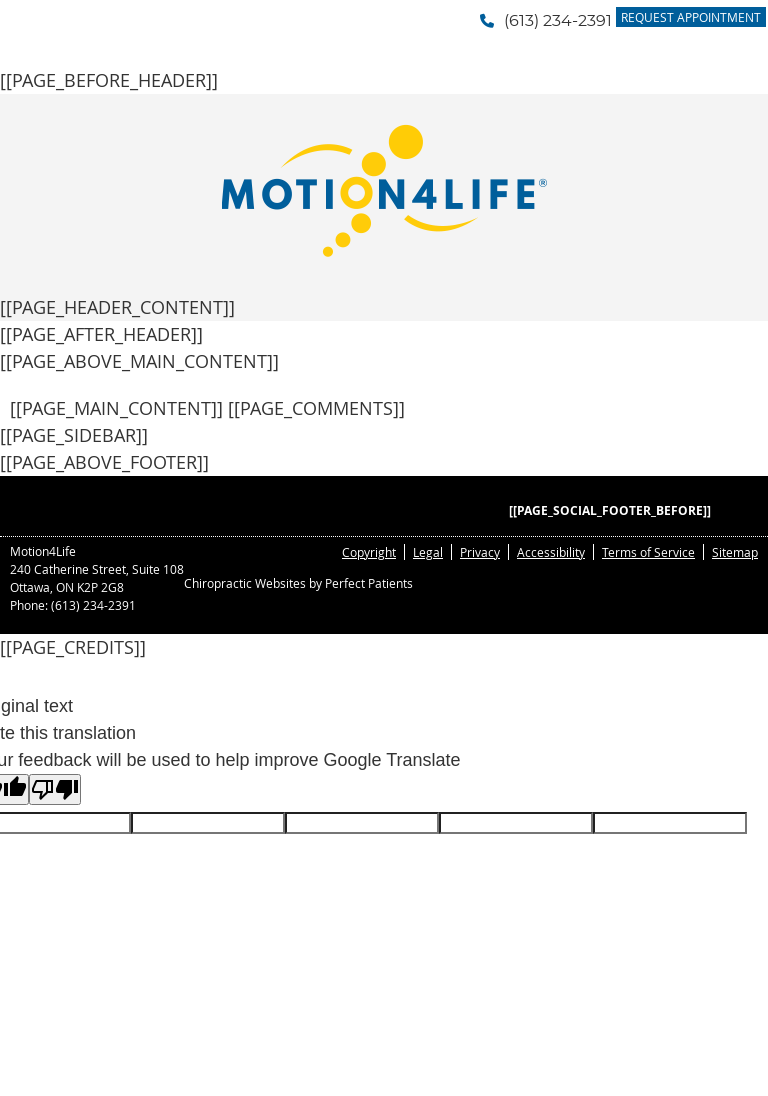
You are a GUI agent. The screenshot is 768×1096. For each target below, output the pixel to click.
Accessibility (551, 552)
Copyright (369, 552)
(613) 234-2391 (558, 21)
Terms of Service (648, 552)
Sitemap (735, 552)
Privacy (480, 552)
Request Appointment (691, 17)
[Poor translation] (55, 789)
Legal (428, 552)
